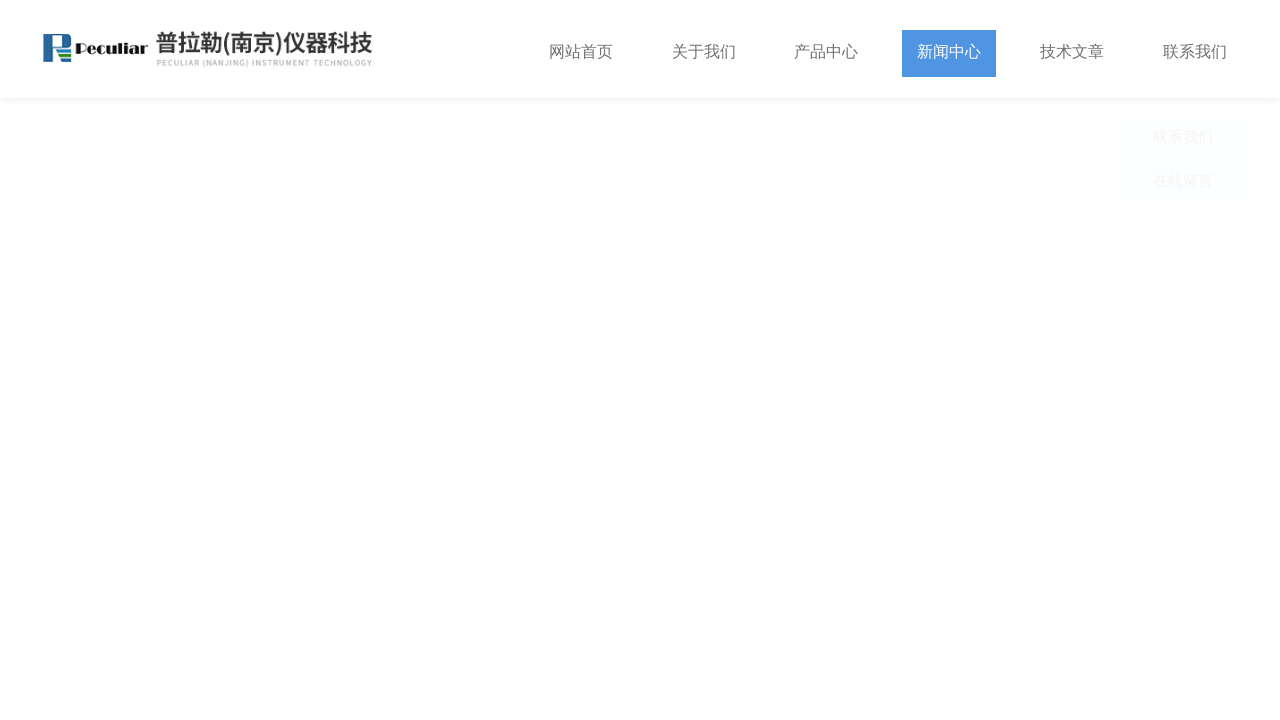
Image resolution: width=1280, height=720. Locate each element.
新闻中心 (949, 48)
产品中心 (826, 48)
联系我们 (1195, 48)
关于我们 (704, 48)
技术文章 (1072, 48)
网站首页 (581, 48)
